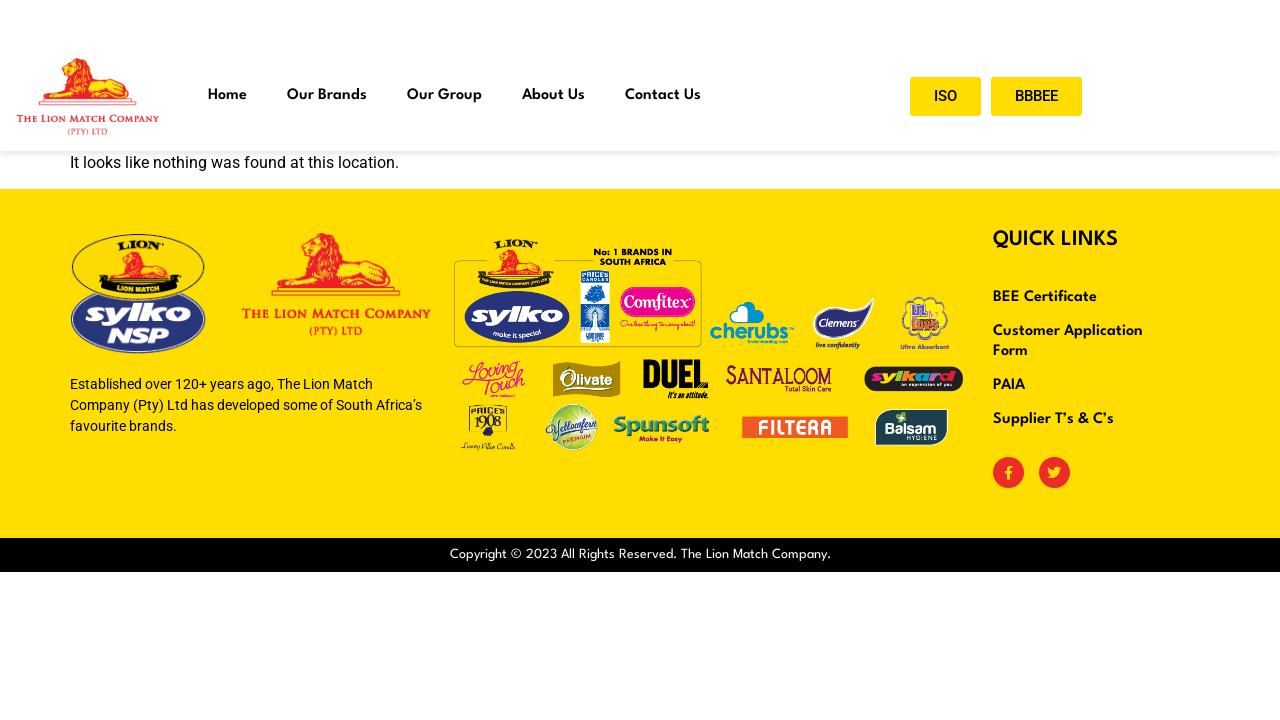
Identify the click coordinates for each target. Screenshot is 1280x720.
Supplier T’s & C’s (1053, 419)
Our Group (444, 95)
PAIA (1009, 385)
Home (227, 95)
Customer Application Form (1068, 341)
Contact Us (663, 95)
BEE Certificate (1045, 297)
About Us (553, 95)
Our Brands (327, 95)
